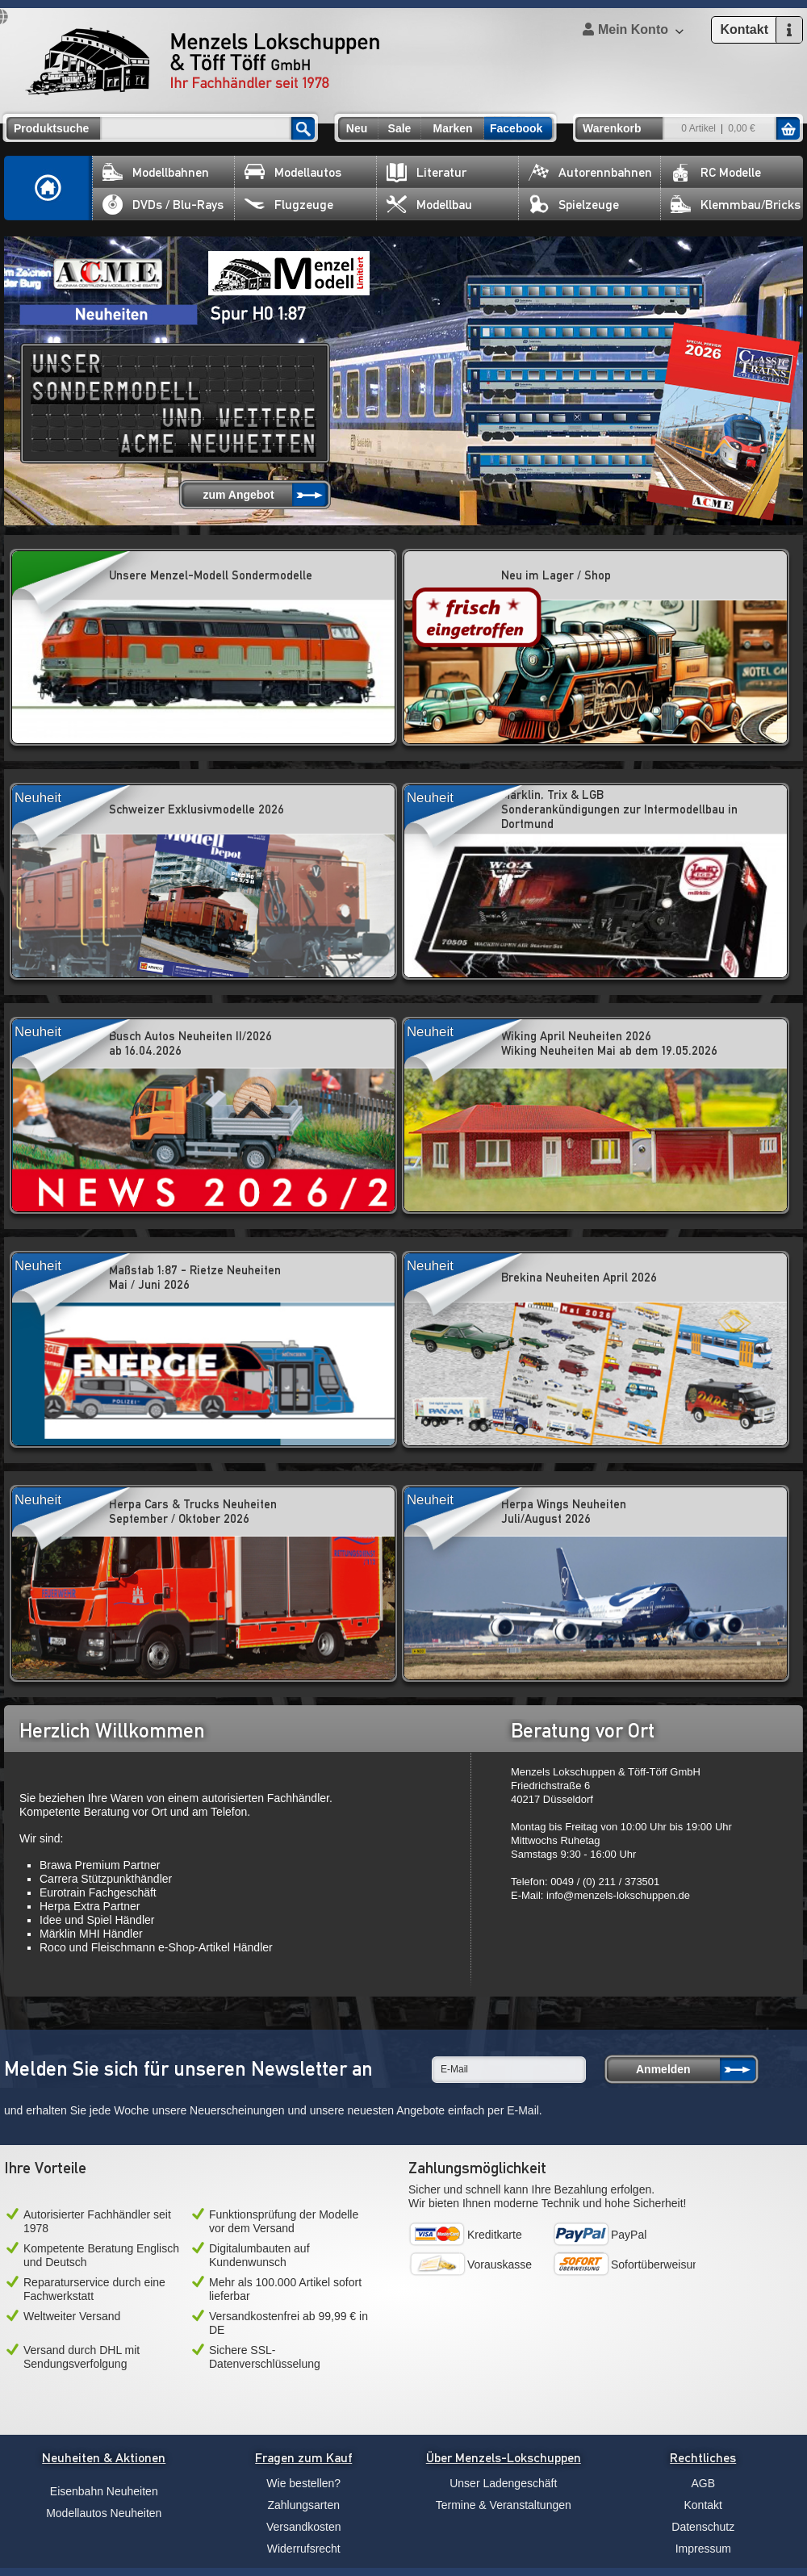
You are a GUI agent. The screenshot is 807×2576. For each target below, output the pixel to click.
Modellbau (429, 204)
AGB (703, 2483)
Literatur (426, 172)
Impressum (703, 2548)
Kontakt (703, 2505)
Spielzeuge (574, 204)
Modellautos (293, 172)
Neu (356, 128)
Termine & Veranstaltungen (503, 2505)
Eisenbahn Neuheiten (104, 2491)
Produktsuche (51, 128)
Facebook (516, 128)
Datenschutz (702, 2526)
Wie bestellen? (303, 2483)
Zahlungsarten (303, 2505)
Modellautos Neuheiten (103, 2513)
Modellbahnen (155, 172)
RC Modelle (716, 172)
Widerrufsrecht (304, 2548)
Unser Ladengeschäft (503, 2483)
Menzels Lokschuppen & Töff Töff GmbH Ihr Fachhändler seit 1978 (202, 61)
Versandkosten (303, 2526)
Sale (400, 128)
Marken (452, 128)
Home (48, 188)
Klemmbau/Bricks (736, 204)
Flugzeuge (289, 204)
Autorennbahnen (590, 172)
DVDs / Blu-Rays (163, 204)
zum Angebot (238, 494)
